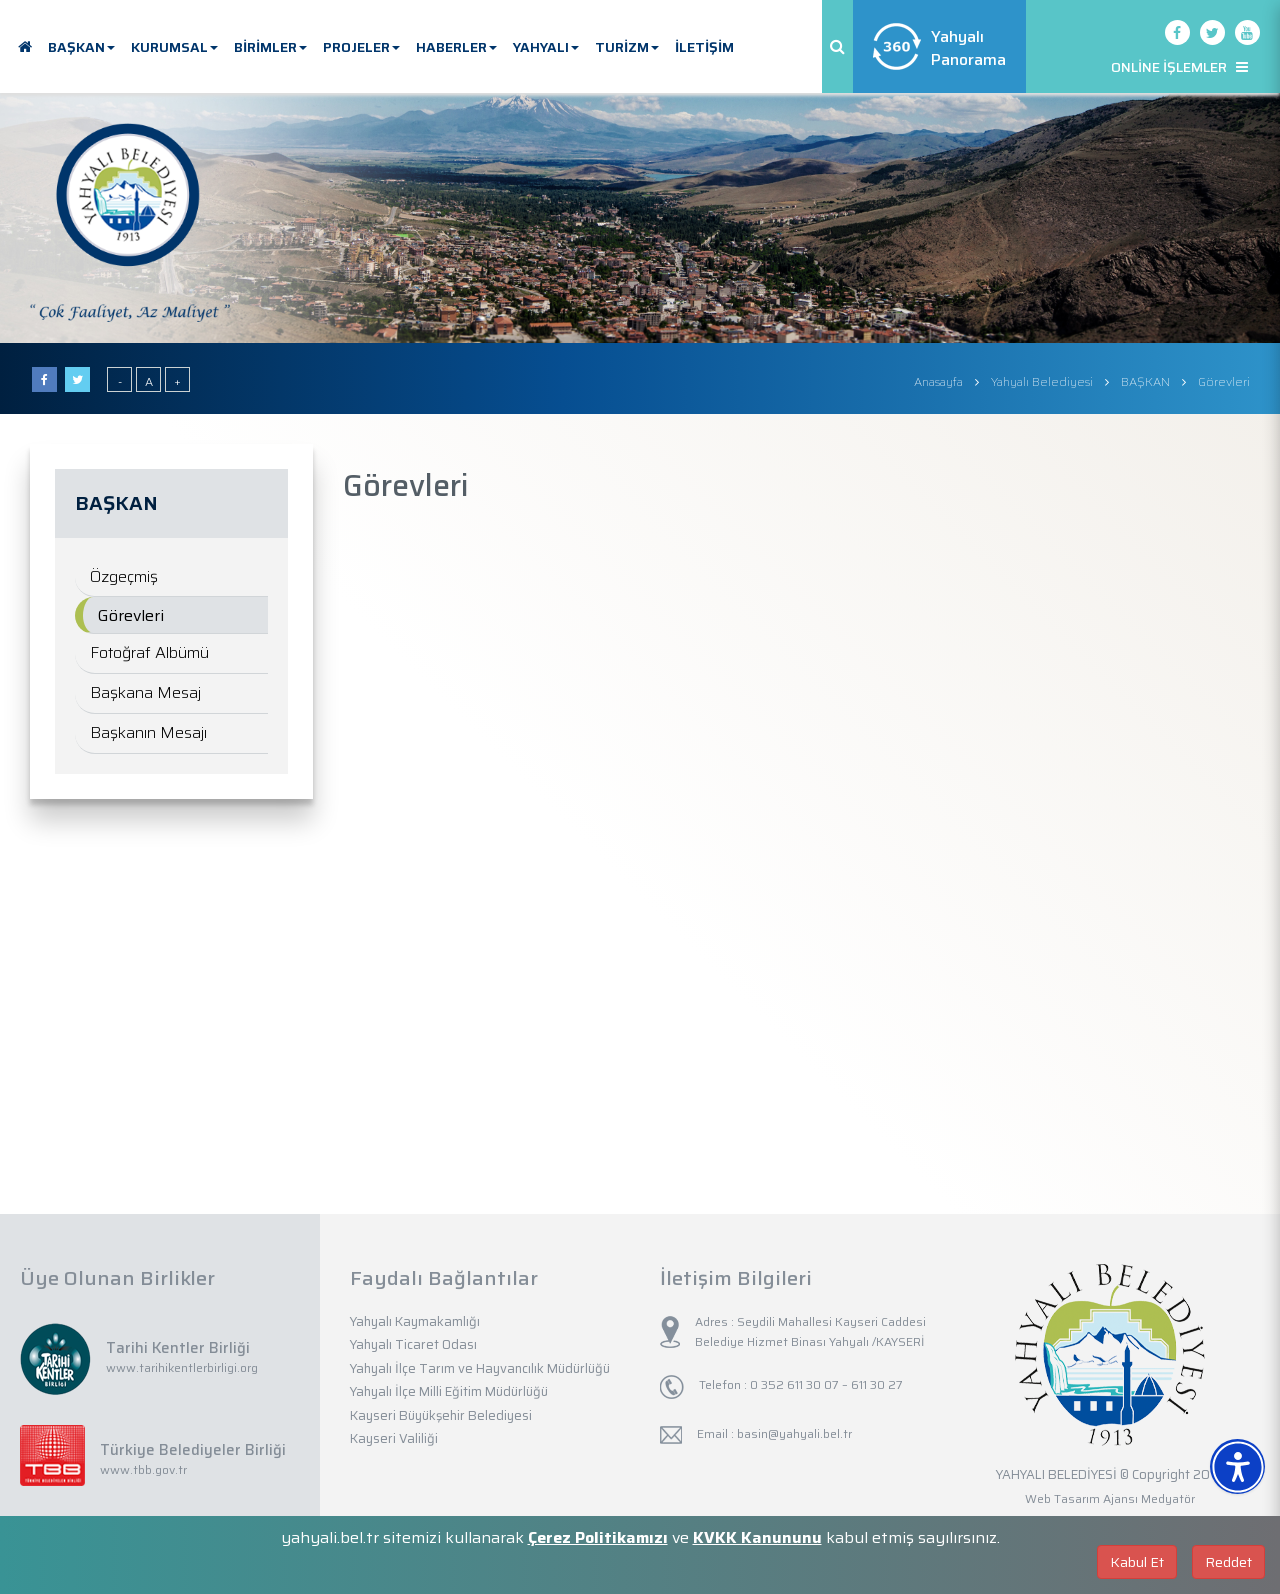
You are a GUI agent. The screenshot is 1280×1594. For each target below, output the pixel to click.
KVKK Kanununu (757, 1537)
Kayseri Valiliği (394, 1438)
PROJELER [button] (361, 47)
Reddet (1228, 1562)
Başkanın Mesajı (148, 732)
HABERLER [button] (456, 47)
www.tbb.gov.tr (143, 1469)
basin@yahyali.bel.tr (794, 1433)
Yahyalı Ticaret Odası (413, 1344)
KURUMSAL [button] (174, 47)
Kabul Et (1137, 1562)
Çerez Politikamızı (598, 1537)
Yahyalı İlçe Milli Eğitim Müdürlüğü (449, 1391)
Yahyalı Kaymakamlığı (415, 1321)
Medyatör (1168, 1498)
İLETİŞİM (704, 47)
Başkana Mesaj (145, 692)
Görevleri (131, 615)
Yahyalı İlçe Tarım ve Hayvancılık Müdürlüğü (480, 1368)
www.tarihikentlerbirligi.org (182, 1367)
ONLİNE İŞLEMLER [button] (1179, 67)
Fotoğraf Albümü (149, 652)
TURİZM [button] (627, 47)
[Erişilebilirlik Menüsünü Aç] (1237, 1466)
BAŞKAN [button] (81, 47)
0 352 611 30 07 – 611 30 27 (825, 1384)
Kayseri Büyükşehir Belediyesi (441, 1415)
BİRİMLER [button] (270, 47)
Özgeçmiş (124, 576)
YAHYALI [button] (546, 47)
